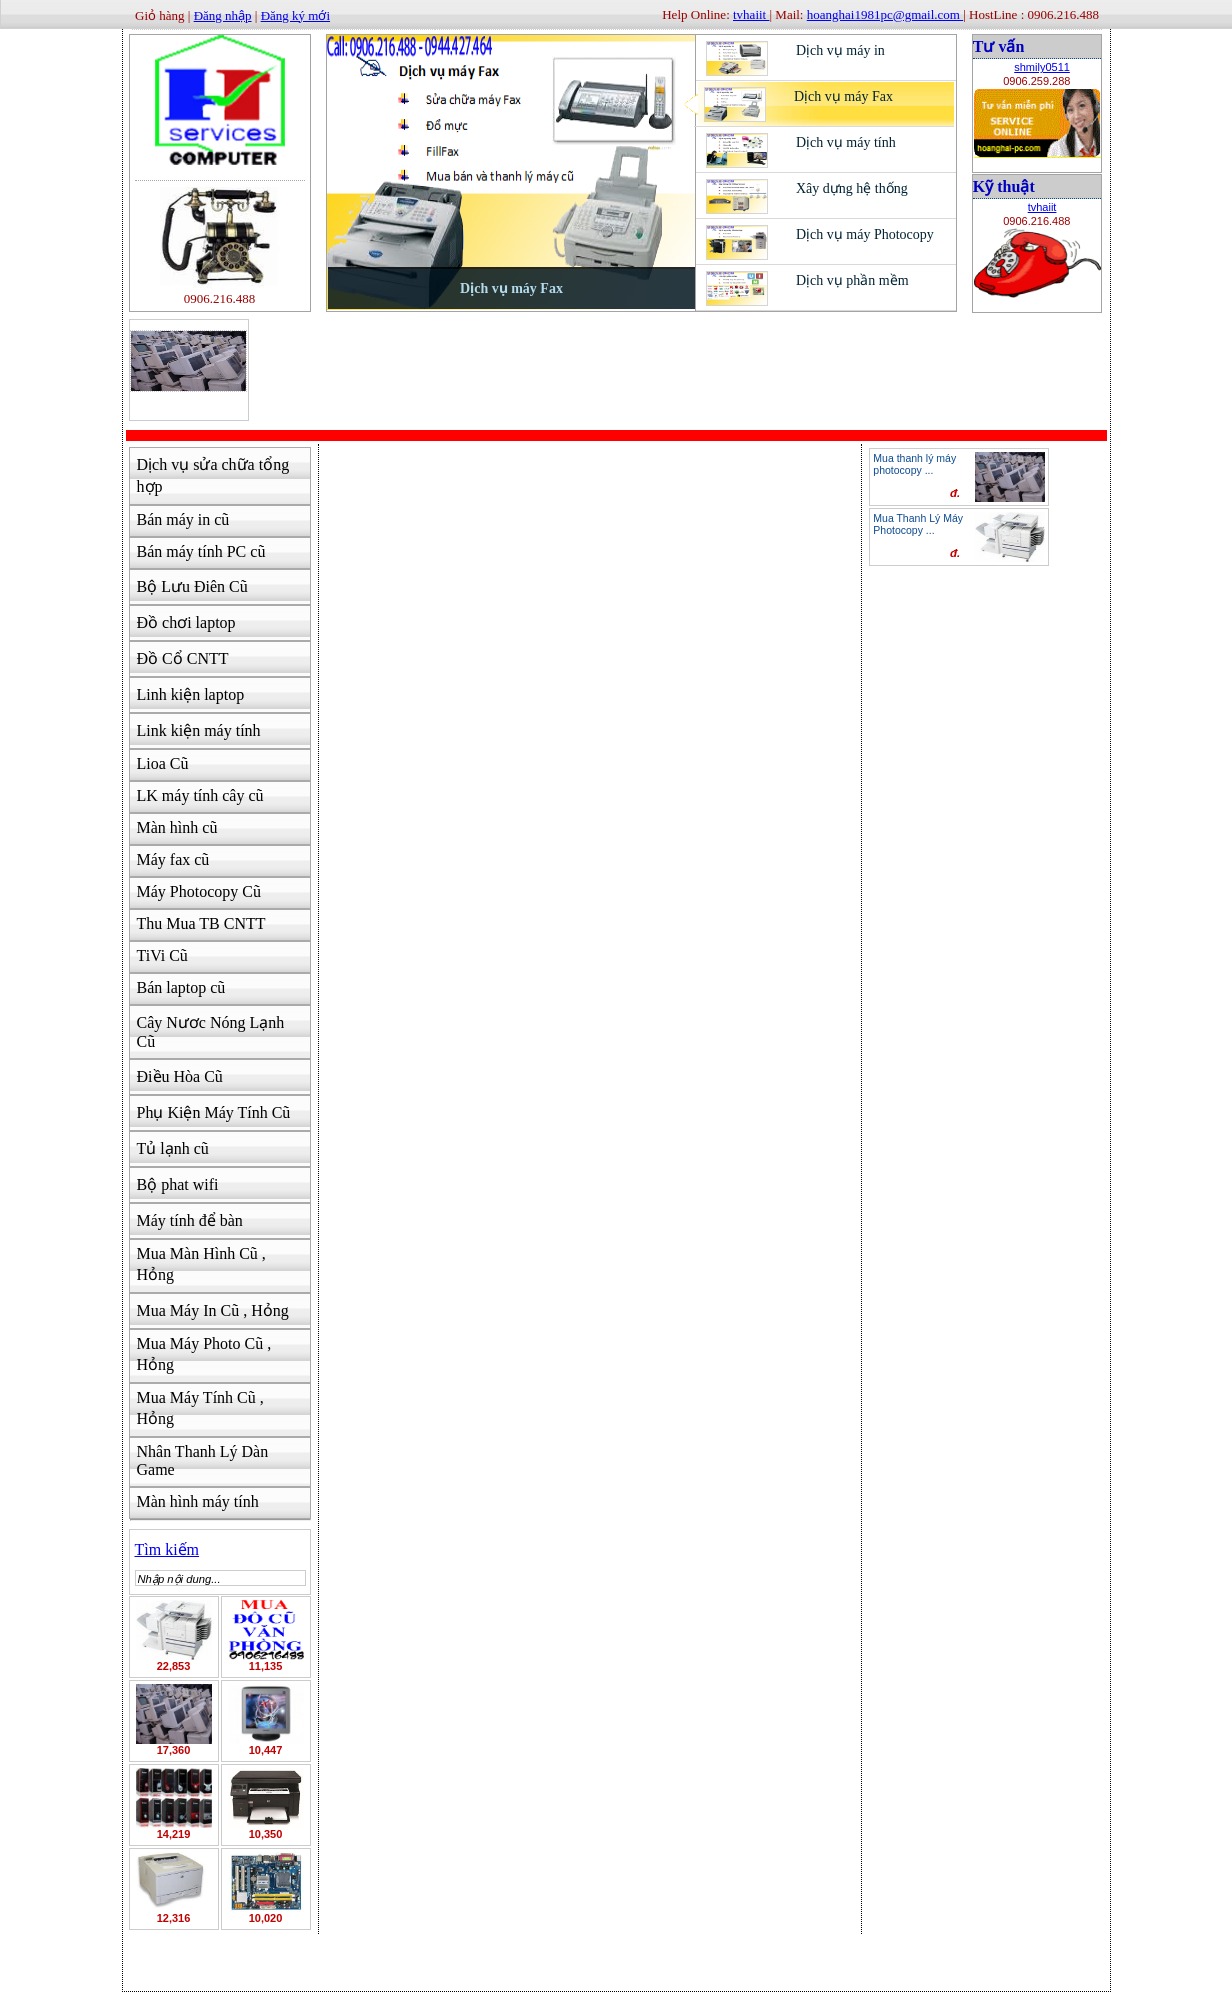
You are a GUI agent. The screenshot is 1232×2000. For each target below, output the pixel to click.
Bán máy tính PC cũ (201, 551)
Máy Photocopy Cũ (199, 891)
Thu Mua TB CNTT (201, 923)
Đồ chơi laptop (186, 622)
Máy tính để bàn (190, 1220)
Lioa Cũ (163, 763)
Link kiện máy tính (199, 730)
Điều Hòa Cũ (180, 1076)
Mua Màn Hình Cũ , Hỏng (201, 1264)
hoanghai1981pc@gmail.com (885, 14)
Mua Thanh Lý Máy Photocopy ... (918, 524)
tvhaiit (1042, 207)
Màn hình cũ (177, 827)
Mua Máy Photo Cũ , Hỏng (204, 1354)
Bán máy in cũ (183, 519)
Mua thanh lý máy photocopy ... (914, 464)
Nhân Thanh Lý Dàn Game (203, 1460)
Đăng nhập (223, 15)
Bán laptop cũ (181, 987)
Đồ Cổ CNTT (183, 658)
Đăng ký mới (295, 15)
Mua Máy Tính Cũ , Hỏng (200, 1408)
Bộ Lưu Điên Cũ (192, 586)
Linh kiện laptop (191, 694)
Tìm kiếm (167, 1549)
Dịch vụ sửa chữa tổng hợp (213, 475)
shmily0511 (1042, 67)
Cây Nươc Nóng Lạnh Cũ (211, 1032)
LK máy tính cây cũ (200, 795)
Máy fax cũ (173, 859)
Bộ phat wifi (178, 1184)
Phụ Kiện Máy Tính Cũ (214, 1112)
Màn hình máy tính (198, 1501)
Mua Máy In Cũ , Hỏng (213, 1310)
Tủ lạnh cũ (173, 1148)
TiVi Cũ (162, 955)
